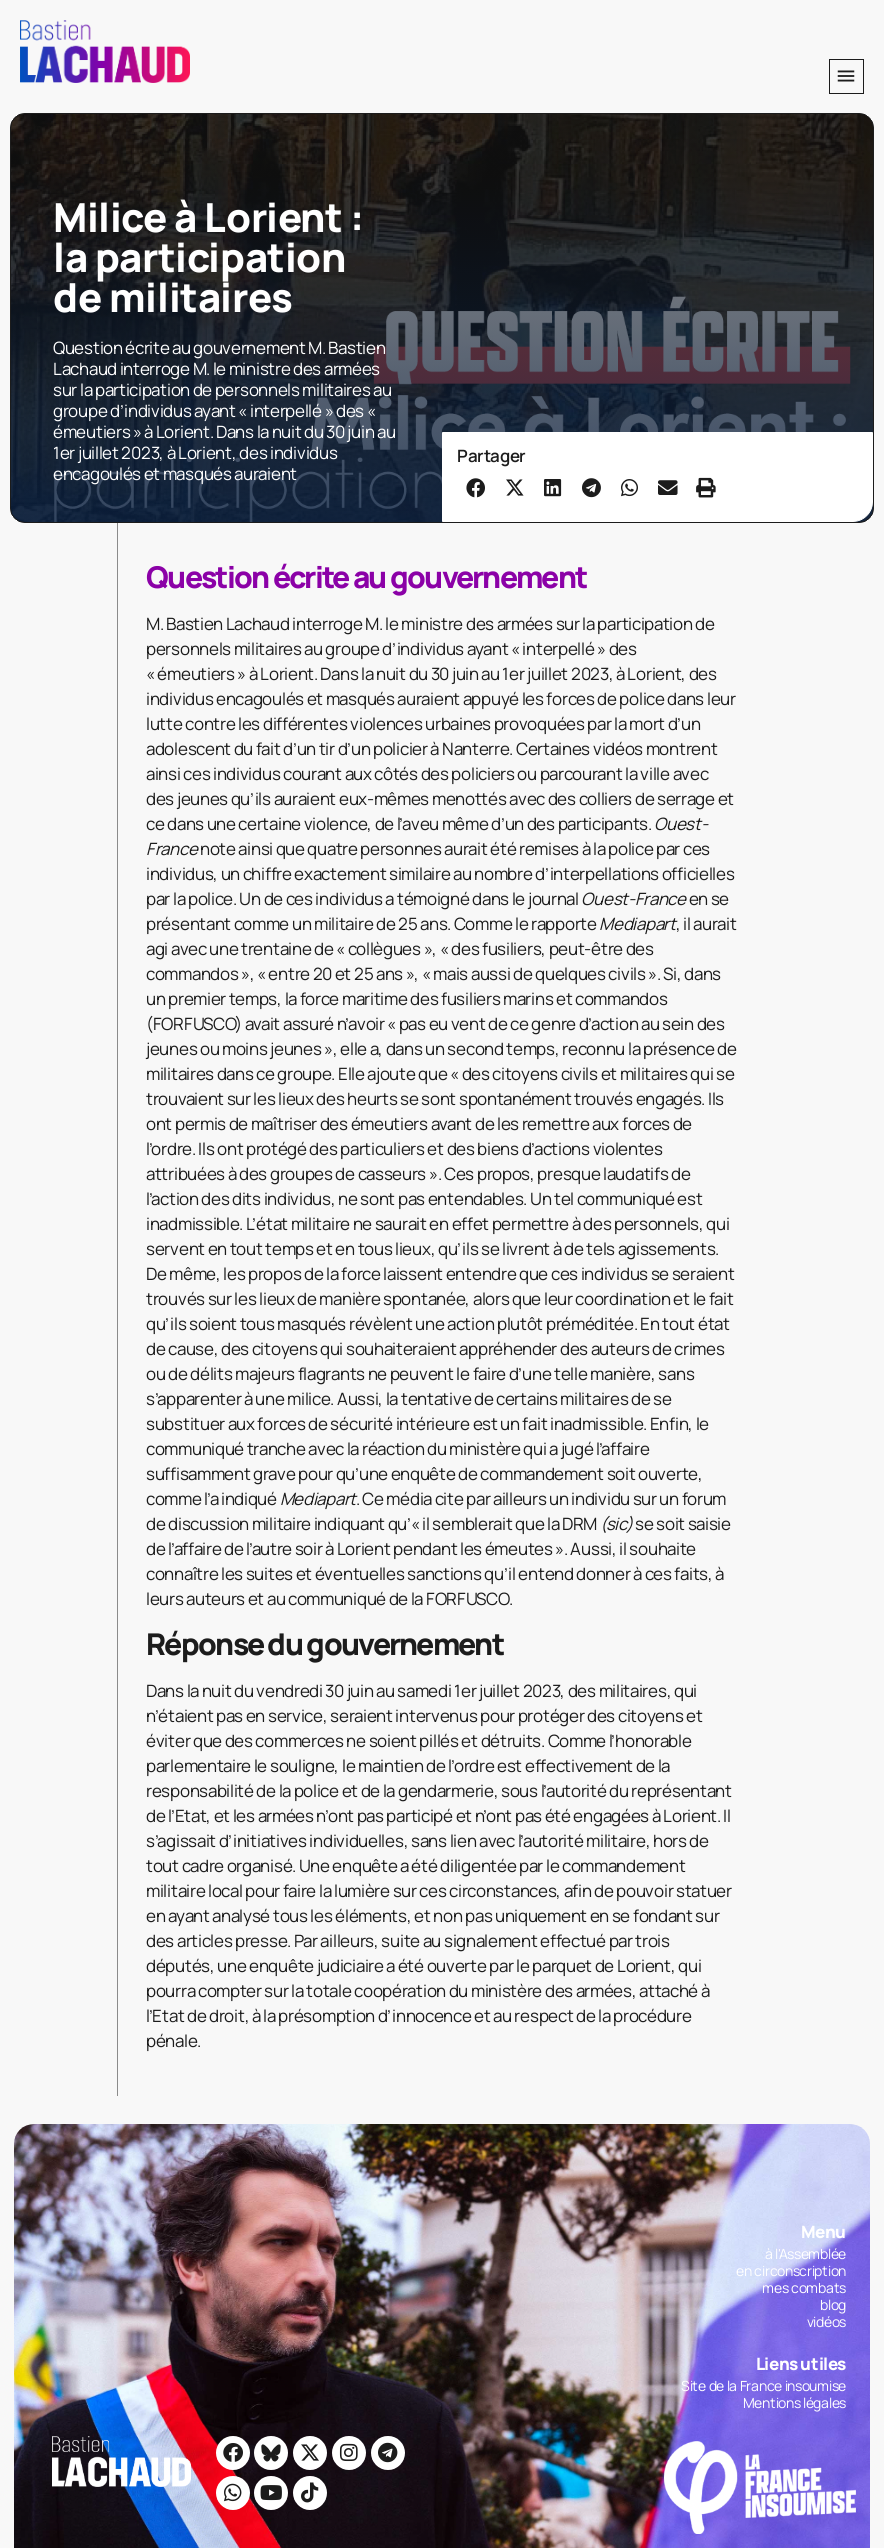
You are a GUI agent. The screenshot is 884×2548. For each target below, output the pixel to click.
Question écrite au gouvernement (366, 576)
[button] (846, 76)
